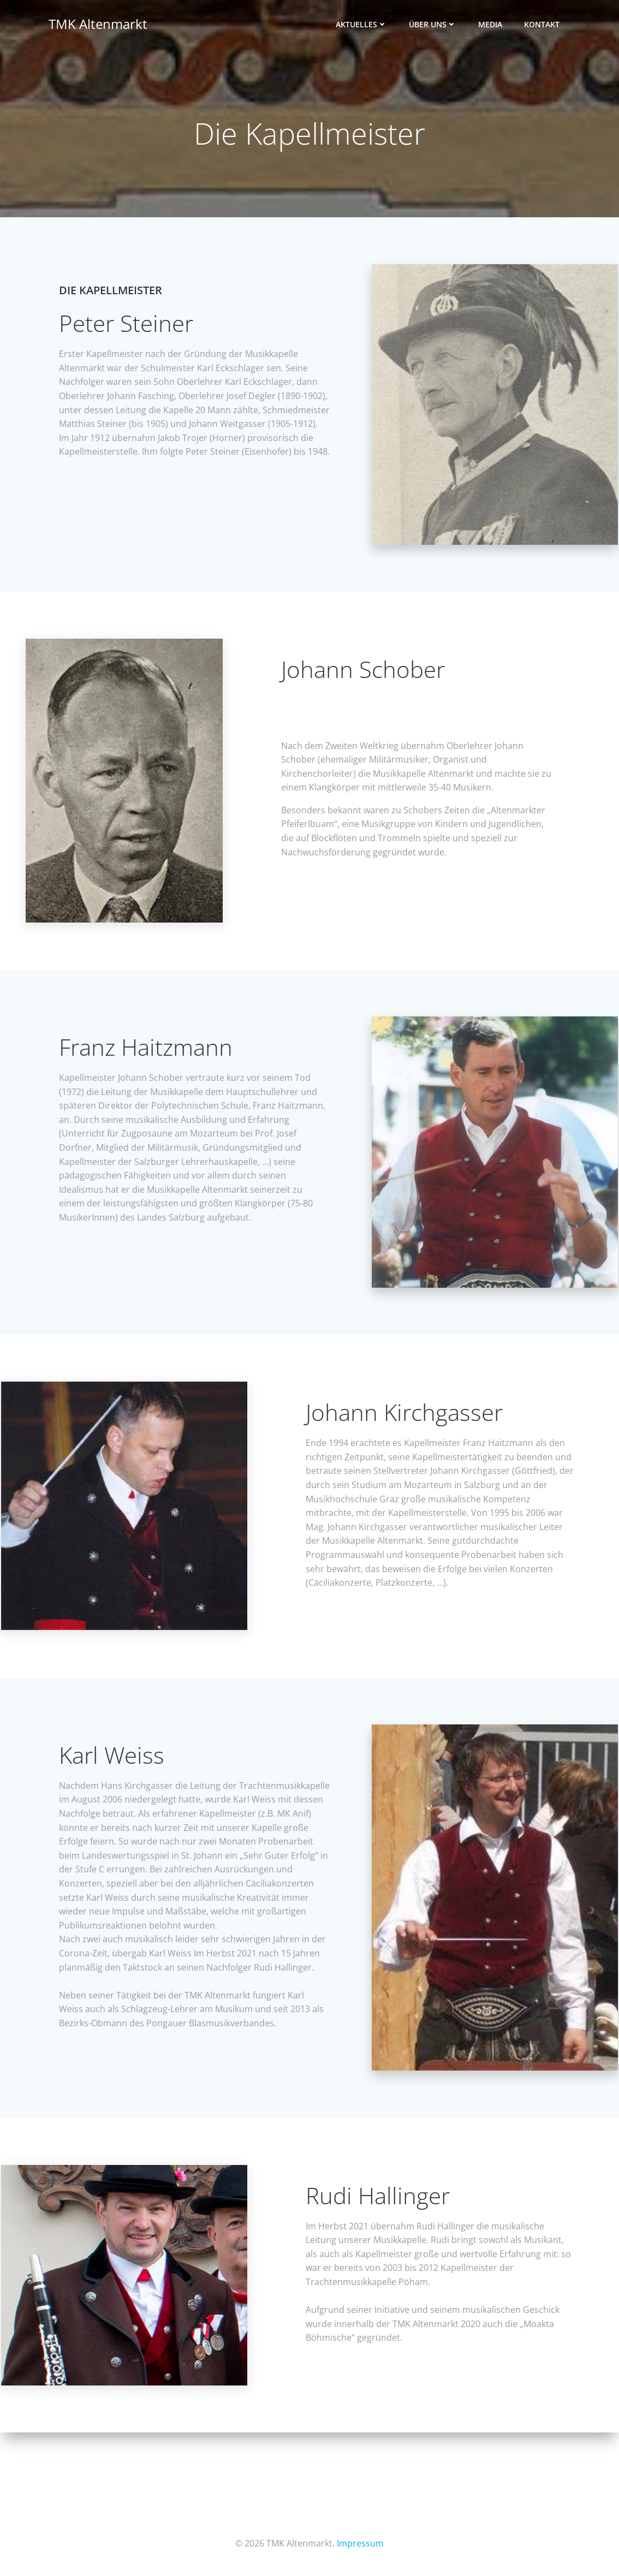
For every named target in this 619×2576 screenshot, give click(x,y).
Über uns (433, 25)
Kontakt (543, 25)
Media (491, 25)
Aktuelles (362, 25)
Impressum (360, 2543)
